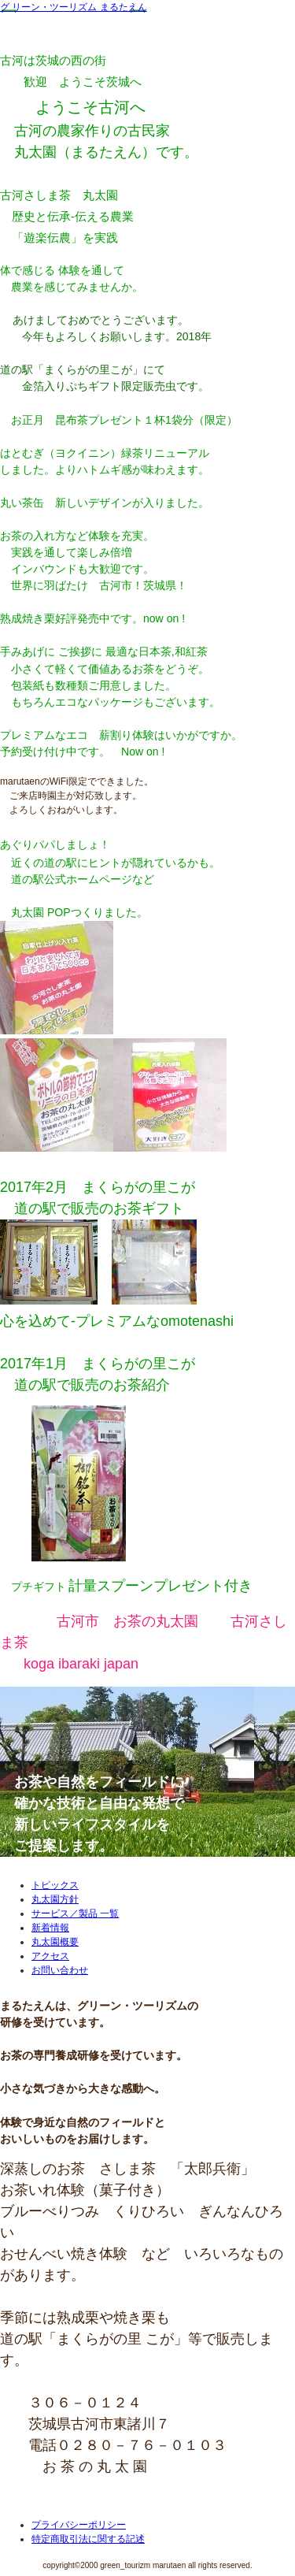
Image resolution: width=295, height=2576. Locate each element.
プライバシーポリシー (78, 2524)
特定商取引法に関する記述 (88, 2538)
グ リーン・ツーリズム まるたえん (73, 7)
